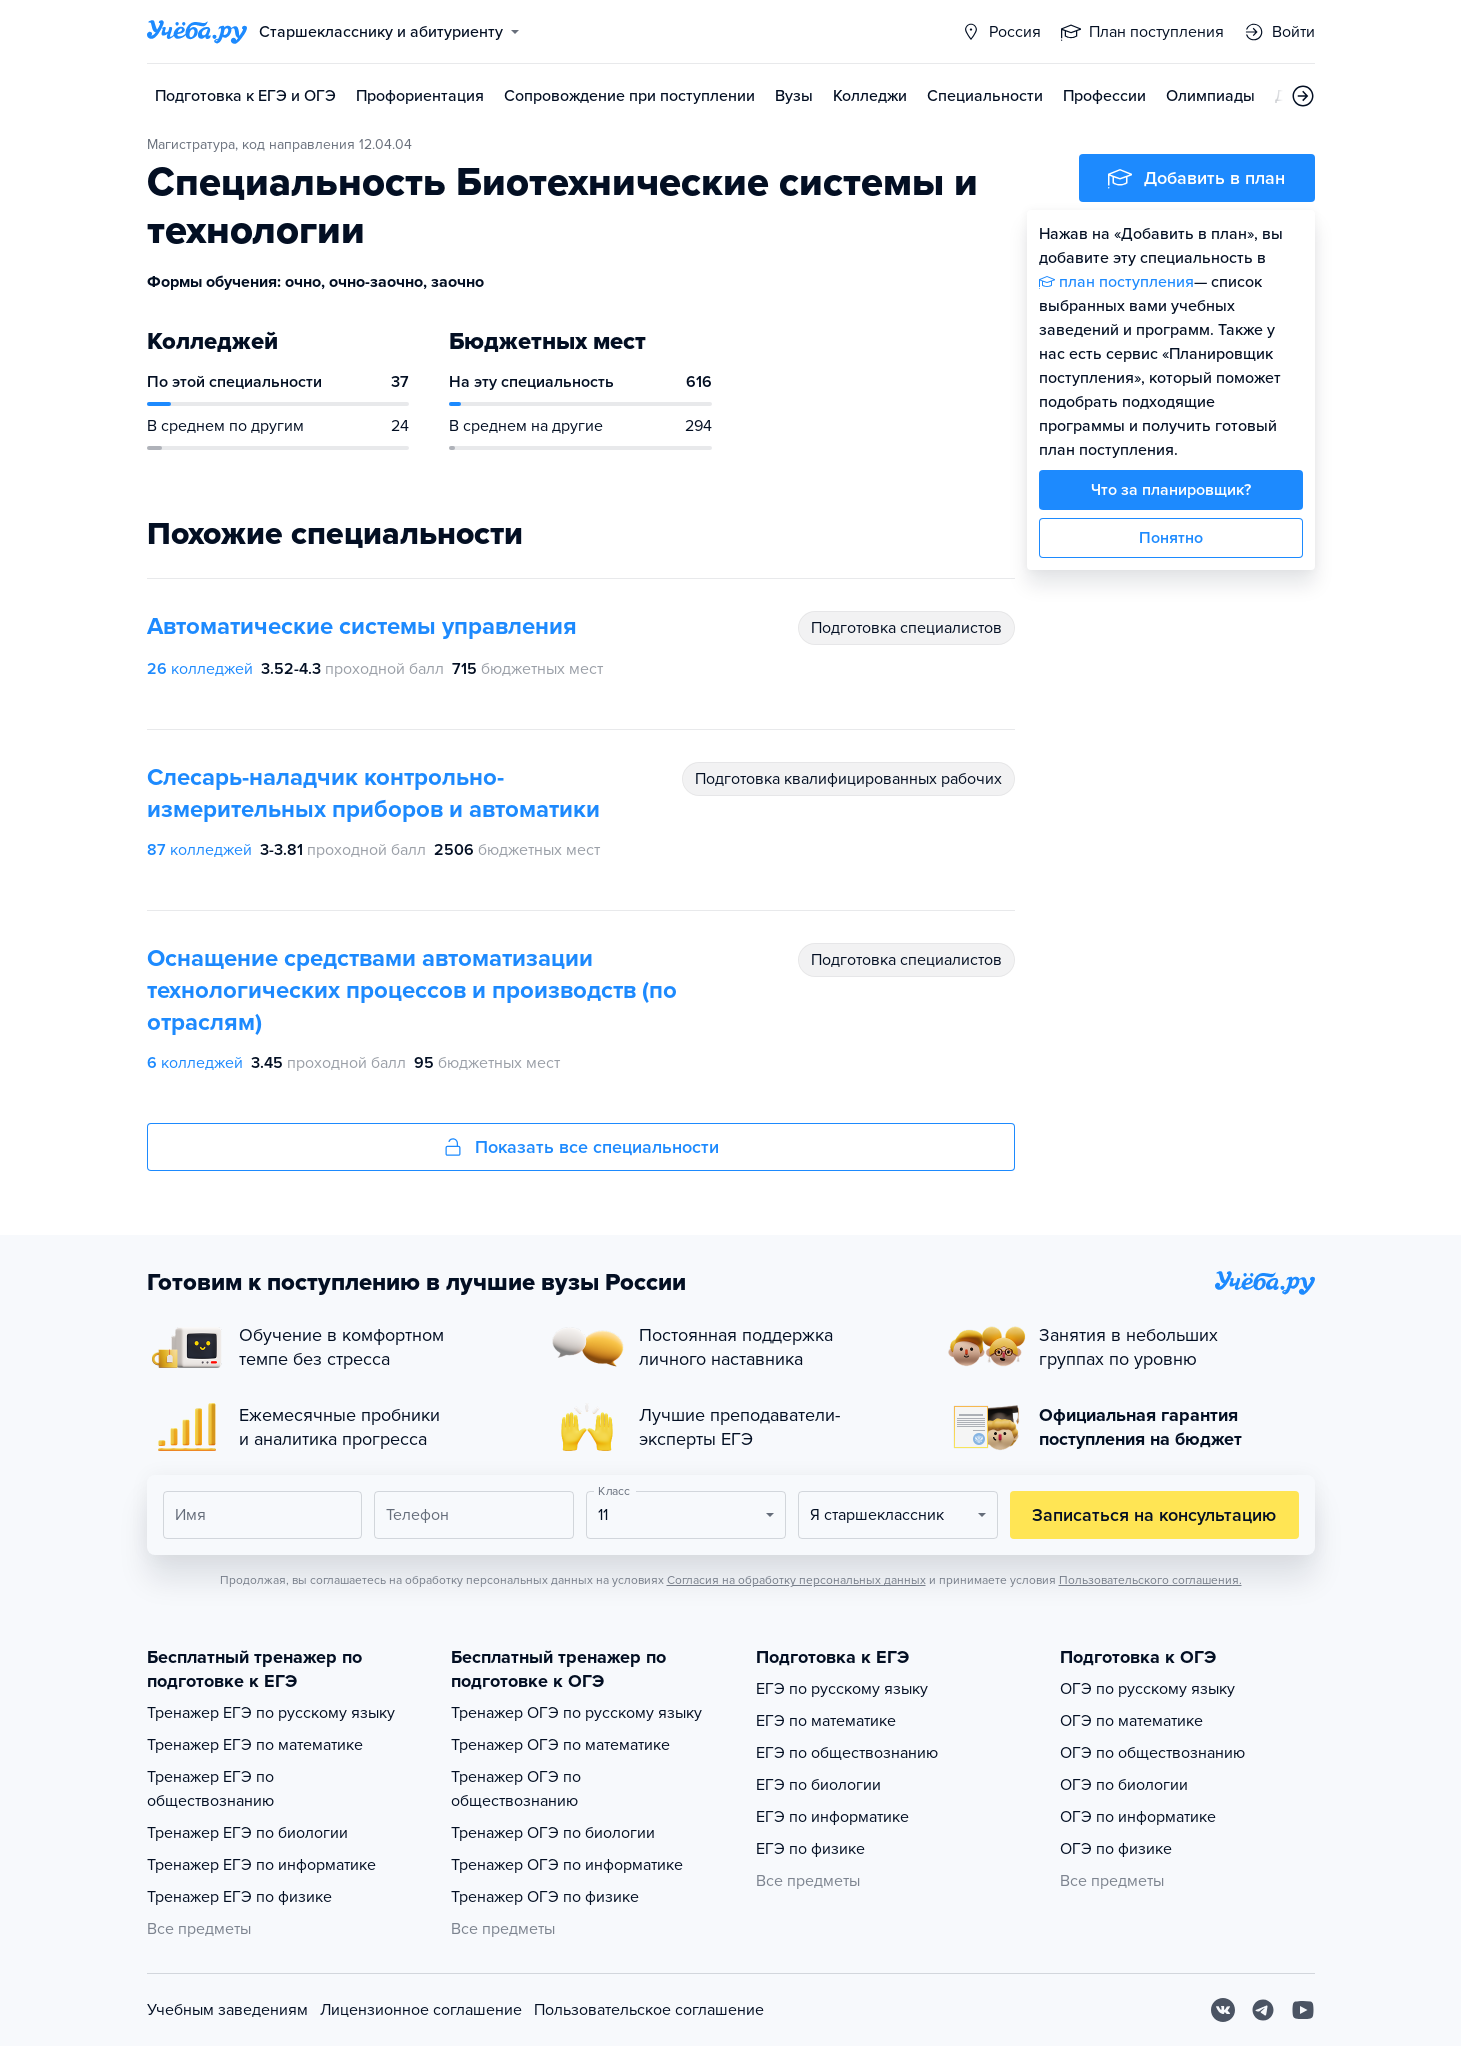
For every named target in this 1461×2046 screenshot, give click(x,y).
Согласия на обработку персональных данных (796, 1580)
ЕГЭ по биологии (818, 1785)
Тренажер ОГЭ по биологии (553, 1833)
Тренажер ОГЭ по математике (560, 1745)
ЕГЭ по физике (810, 1849)
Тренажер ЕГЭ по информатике (261, 1865)
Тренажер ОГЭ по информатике (567, 1865)
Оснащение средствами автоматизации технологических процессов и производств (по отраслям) (412, 990)
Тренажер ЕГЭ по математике (255, 1745)
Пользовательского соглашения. (1150, 1580)
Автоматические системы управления (362, 626)
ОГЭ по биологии (1124, 1785)
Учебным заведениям (227, 2010)
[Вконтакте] (1223, 2010)
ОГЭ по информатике (1138, 1817)
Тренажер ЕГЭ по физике (239, 1897)
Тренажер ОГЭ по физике (545, 1897)
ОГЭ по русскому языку (1147, 1689)
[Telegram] (1263, 2010)
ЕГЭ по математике (826, 1721)
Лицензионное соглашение (421, 2010)
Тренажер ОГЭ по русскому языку (576, 1713)
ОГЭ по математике (1131, 1721)
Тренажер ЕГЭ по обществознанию (210, 1789)
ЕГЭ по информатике (832, 1817)
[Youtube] (1303, 2010)
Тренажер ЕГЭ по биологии (247, 1833)
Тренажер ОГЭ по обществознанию (516, 1789)
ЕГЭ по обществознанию (847, 1753)
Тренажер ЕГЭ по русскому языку (271, 1713)
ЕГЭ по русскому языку (842, 1689)
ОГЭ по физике (1116, 1849)
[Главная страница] (197, 32)
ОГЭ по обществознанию (1152, 1753)
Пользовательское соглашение (649, 2010)
